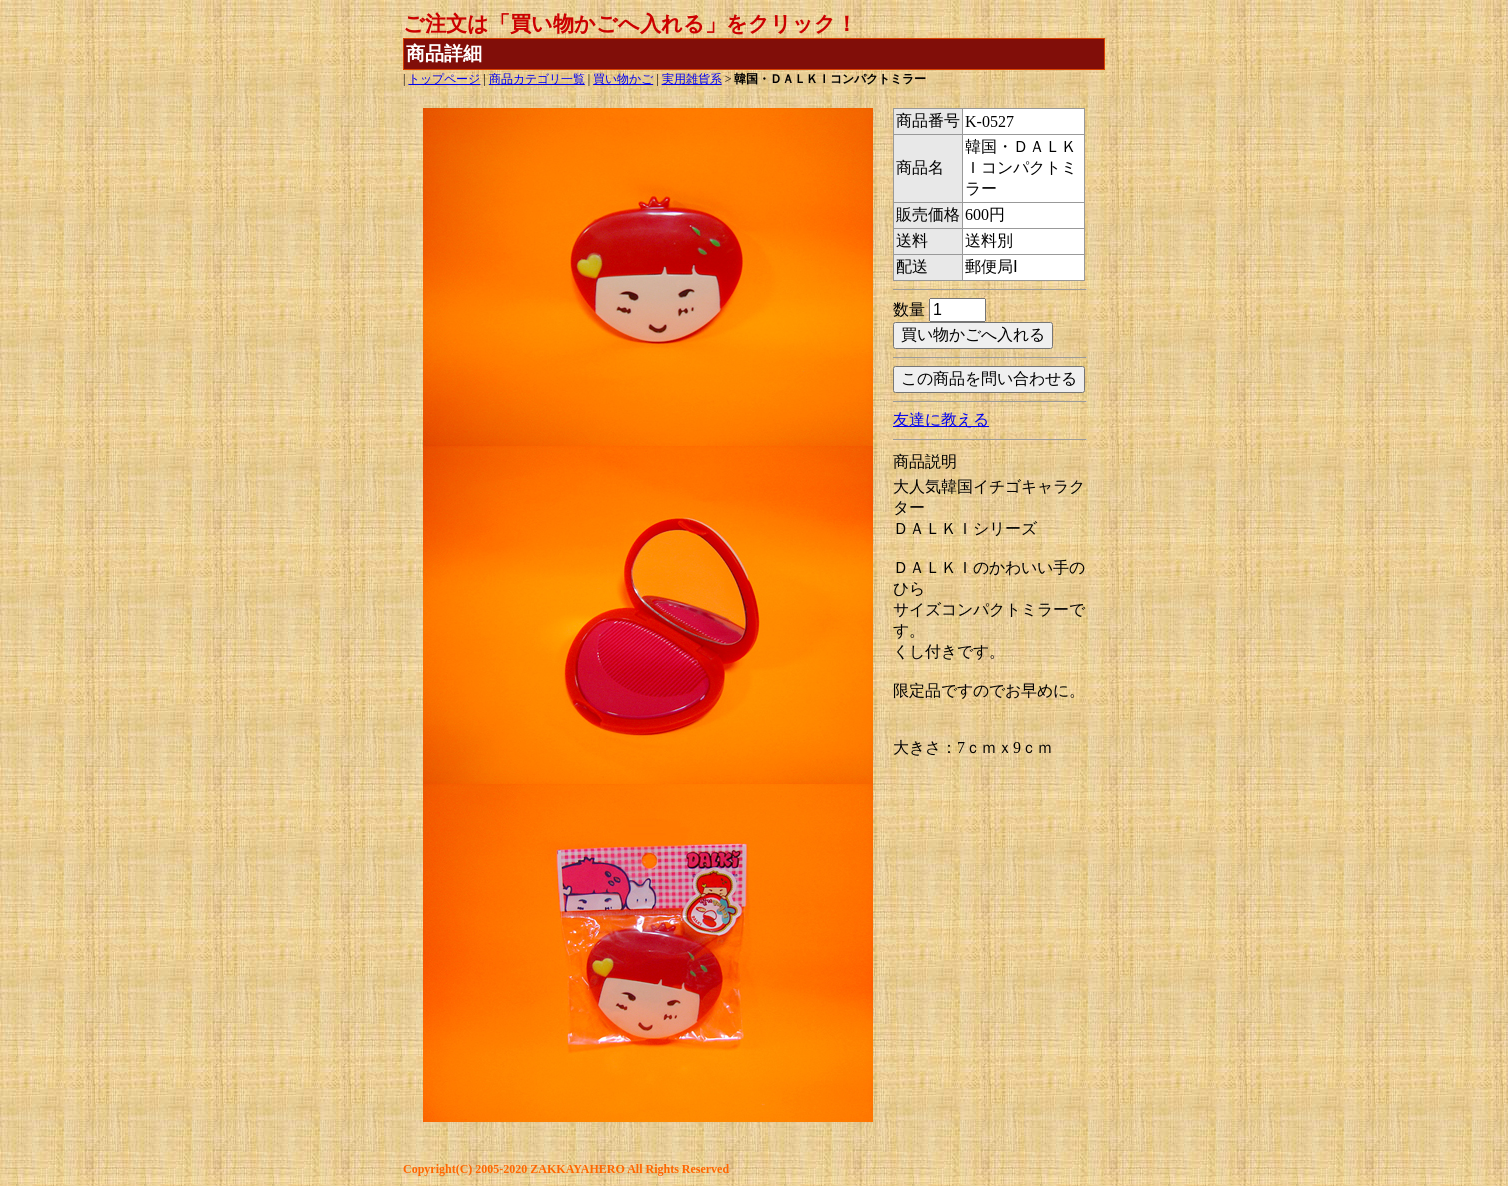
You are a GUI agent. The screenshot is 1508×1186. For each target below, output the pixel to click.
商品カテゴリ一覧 (537, 79)
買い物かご (623, 79)
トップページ (444, 79)
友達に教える (941, 419)
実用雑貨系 (692, 79)
